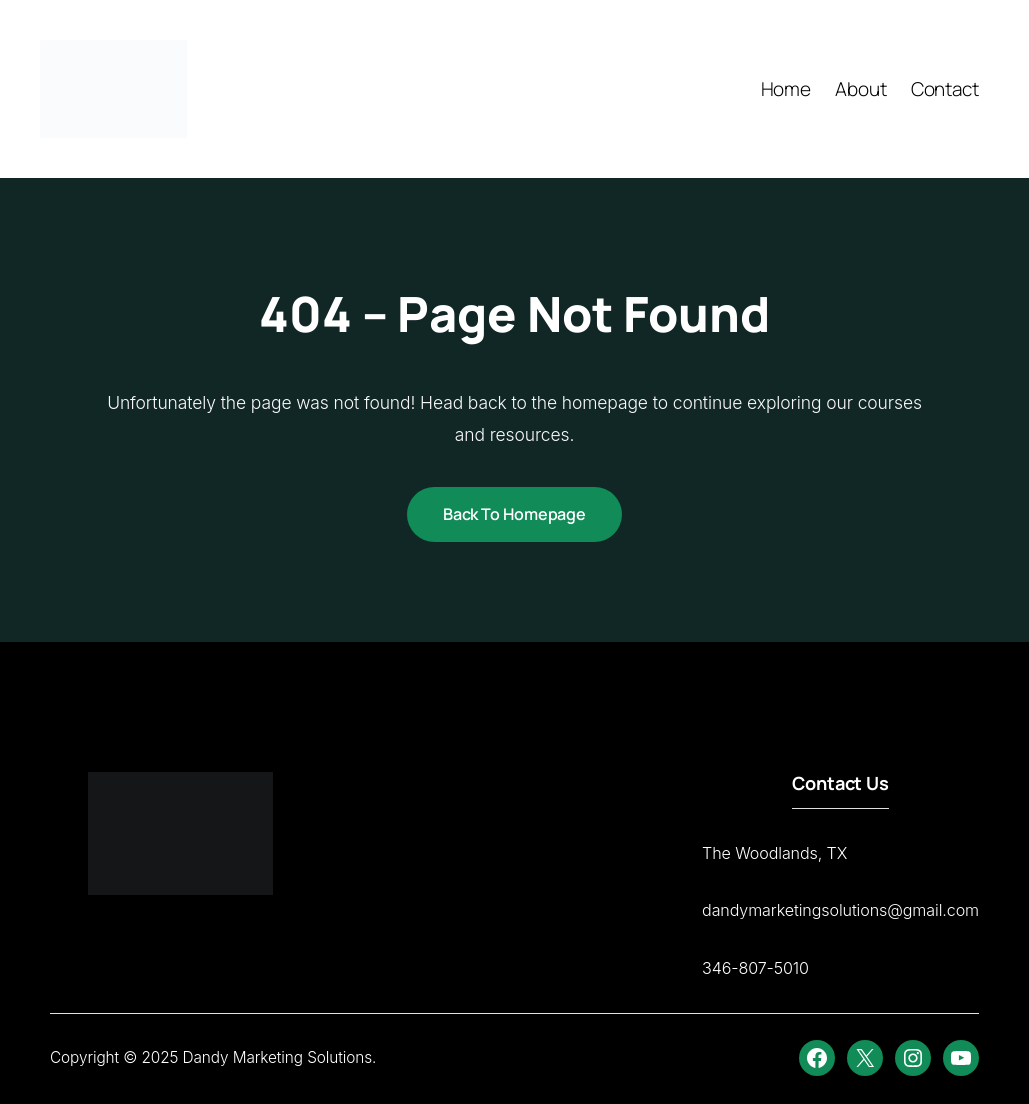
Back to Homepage (514, 514)
